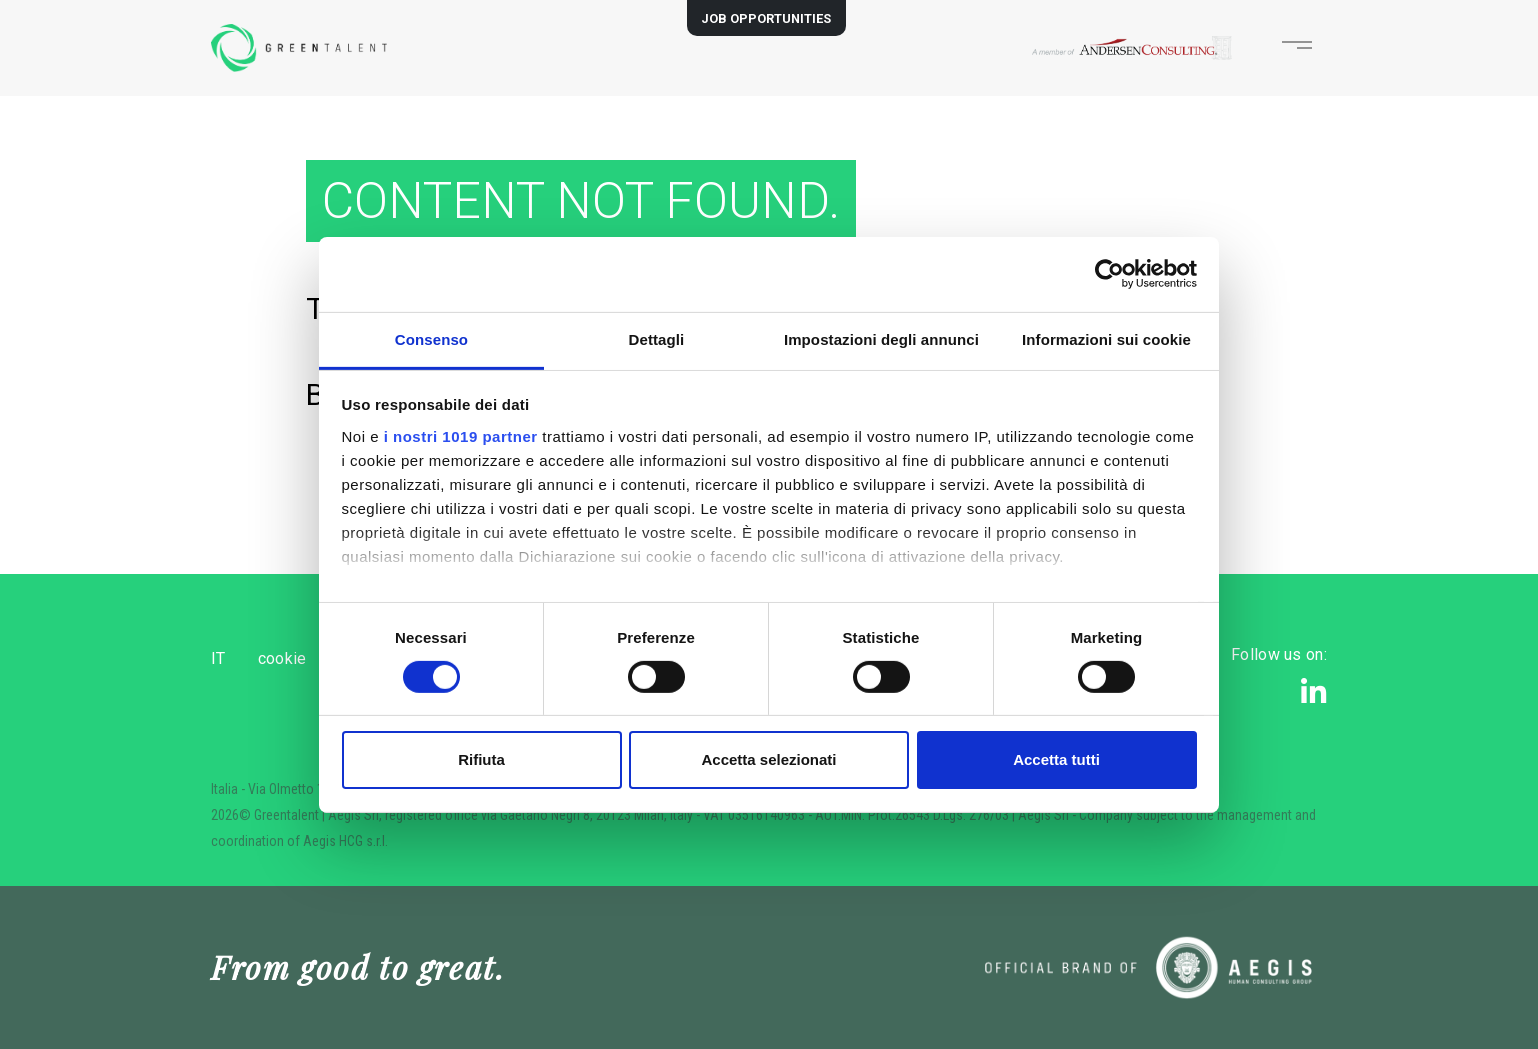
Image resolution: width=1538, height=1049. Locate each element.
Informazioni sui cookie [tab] (1106, 338)
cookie (314, 658)
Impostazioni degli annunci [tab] (881, 338)
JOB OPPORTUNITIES (766, 18)
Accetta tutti (1056, 759)
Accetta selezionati (768, 759)
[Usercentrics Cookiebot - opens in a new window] (1109, 274)
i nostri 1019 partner (461, 435)
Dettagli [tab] (657, 338)
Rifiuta (481, 759)
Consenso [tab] (431, 338)
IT (218, 658)
